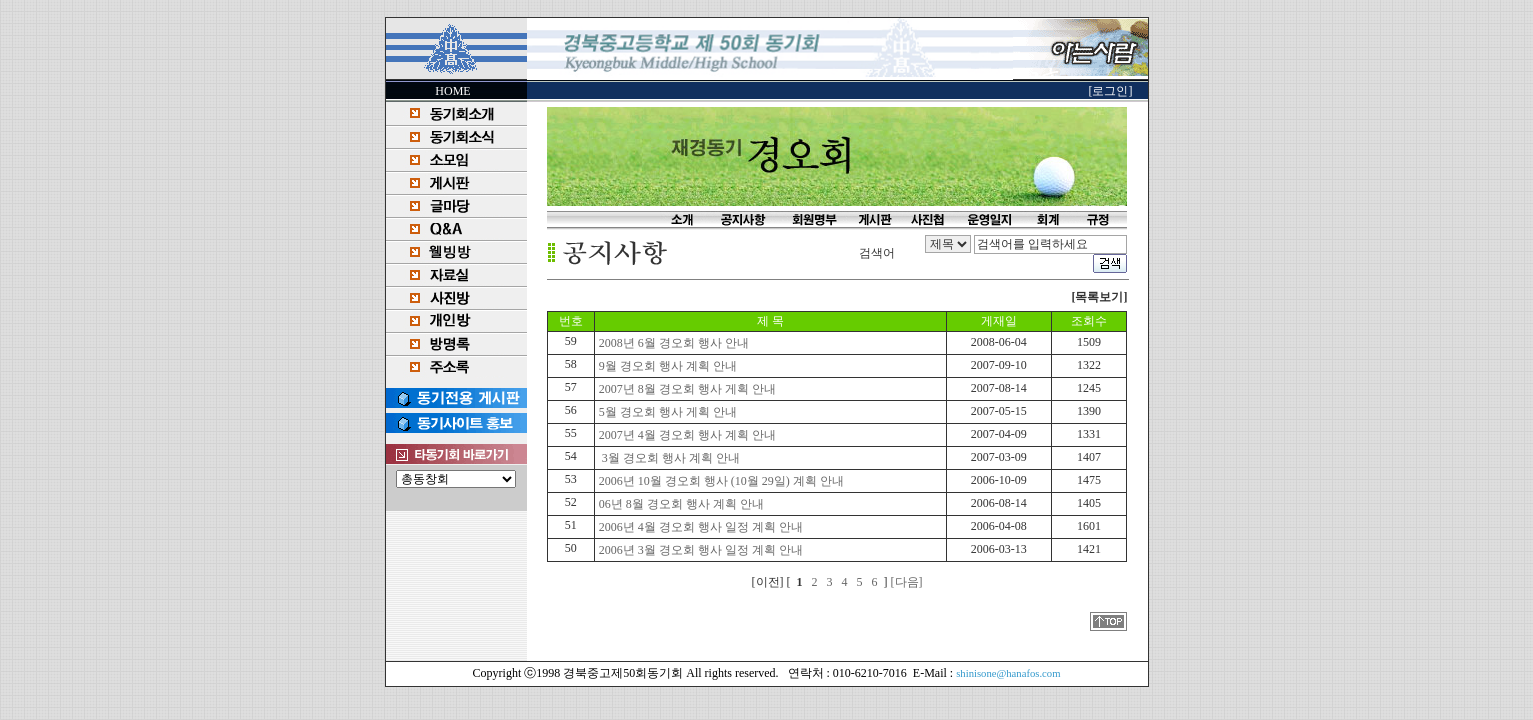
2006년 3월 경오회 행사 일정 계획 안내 (699, 550)
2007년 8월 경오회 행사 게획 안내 (686, 389)
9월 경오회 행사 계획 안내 (666, 366)
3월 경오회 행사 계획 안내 (668, 458)
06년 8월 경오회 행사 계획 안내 (680, 504)
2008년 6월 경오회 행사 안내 (672, 343)
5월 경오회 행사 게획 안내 (666, 412)
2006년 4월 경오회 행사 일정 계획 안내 (699, 527)
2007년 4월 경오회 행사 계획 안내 (686, 435)
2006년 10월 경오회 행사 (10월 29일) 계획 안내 (720, 481)
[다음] (907, 582)
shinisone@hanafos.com (1008, 673)
